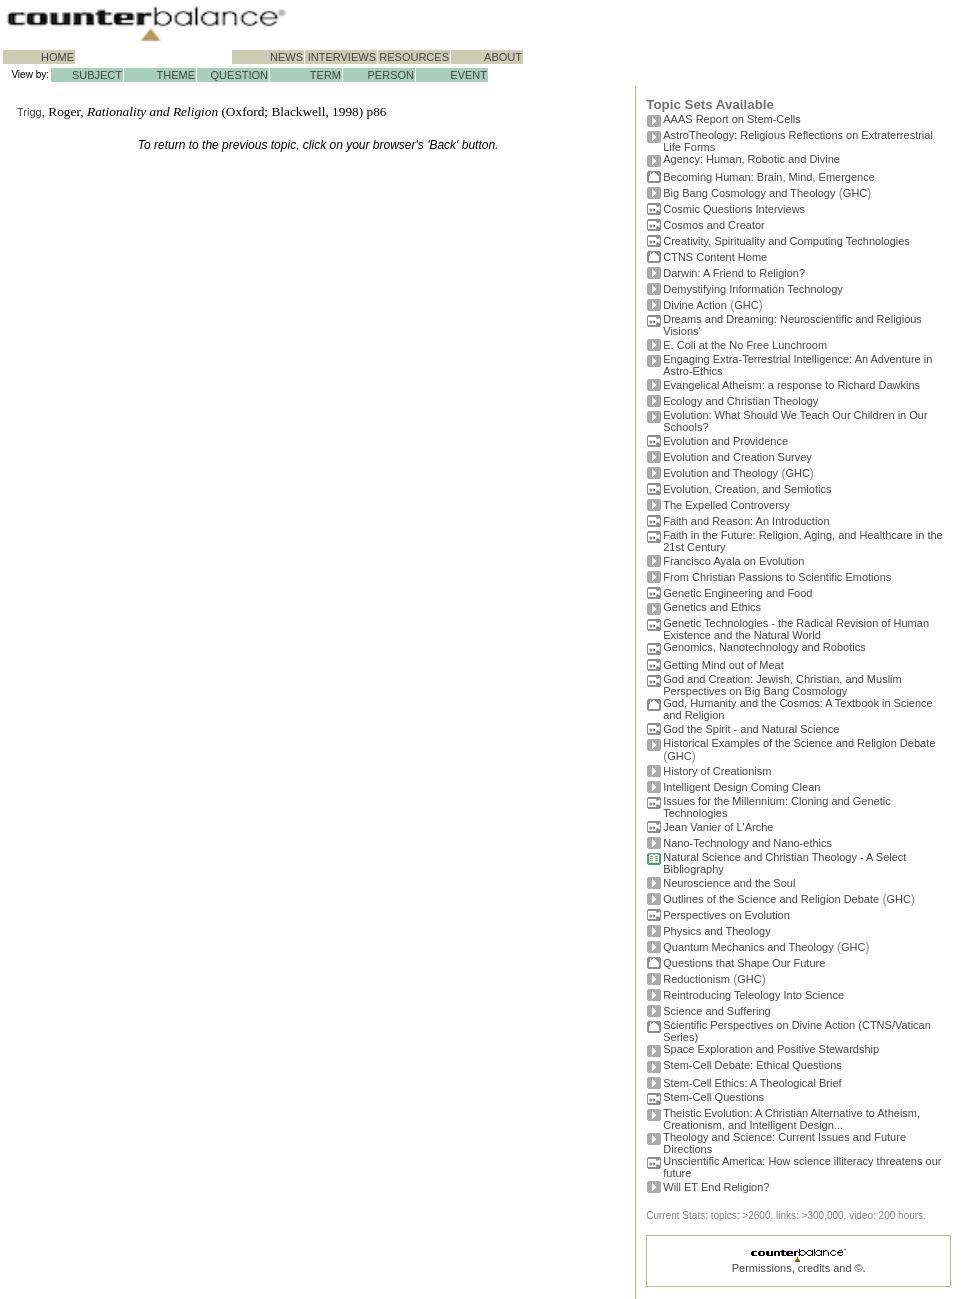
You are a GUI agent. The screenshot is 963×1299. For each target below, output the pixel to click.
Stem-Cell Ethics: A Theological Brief (752, 1083)
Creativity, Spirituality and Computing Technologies (786, 241)
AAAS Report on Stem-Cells (732, 119)
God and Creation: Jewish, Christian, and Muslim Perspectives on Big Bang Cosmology (782, 685)
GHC (855, 193)
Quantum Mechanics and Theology (748, 947)
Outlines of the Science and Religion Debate (771, 899)
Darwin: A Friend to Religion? (734, 273)
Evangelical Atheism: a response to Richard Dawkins (791, 385)
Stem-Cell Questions (713, 1097)
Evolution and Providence (725, 441)
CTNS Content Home (715, 257)
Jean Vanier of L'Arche (718, 827)
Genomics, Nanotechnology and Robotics (764, 647)
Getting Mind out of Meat (723, 665)
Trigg (29, 112)
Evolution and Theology (720, 473)
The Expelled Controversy (726, 505)
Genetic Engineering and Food (737, 593)
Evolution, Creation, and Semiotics (747, 489)
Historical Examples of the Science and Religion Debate (799, 743)
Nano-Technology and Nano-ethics (747, 843)
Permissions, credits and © (797, 1268)
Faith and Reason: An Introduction (746, 521)
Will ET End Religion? (716, 1187)
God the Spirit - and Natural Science (751, 729)
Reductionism (696, 979)
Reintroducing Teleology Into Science (753, 995)
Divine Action (695, 305)
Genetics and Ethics (712, 607)
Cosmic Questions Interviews (734, 209)
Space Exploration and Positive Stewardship (771, 1049)
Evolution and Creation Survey (737, 457)
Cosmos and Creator (714, 225)
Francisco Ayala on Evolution (733, 561)
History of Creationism (717, 771)
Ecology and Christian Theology (740, 401)
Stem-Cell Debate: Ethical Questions (752, 1065)
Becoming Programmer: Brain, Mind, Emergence (769, 177)
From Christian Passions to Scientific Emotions (777, 577)
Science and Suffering (716, 1011)
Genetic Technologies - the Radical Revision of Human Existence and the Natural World (796, 629)
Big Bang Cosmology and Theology (749, 193)
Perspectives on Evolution (726, 915)
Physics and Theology (716, 931)
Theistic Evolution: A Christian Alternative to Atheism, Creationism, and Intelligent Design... (791, 1119)
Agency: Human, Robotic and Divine (751, 159)
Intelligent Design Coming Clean (741, 787)
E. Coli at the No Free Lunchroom (745, 345)
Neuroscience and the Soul (729, 883)
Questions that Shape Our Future (744, 963)
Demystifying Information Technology (753, 289)
